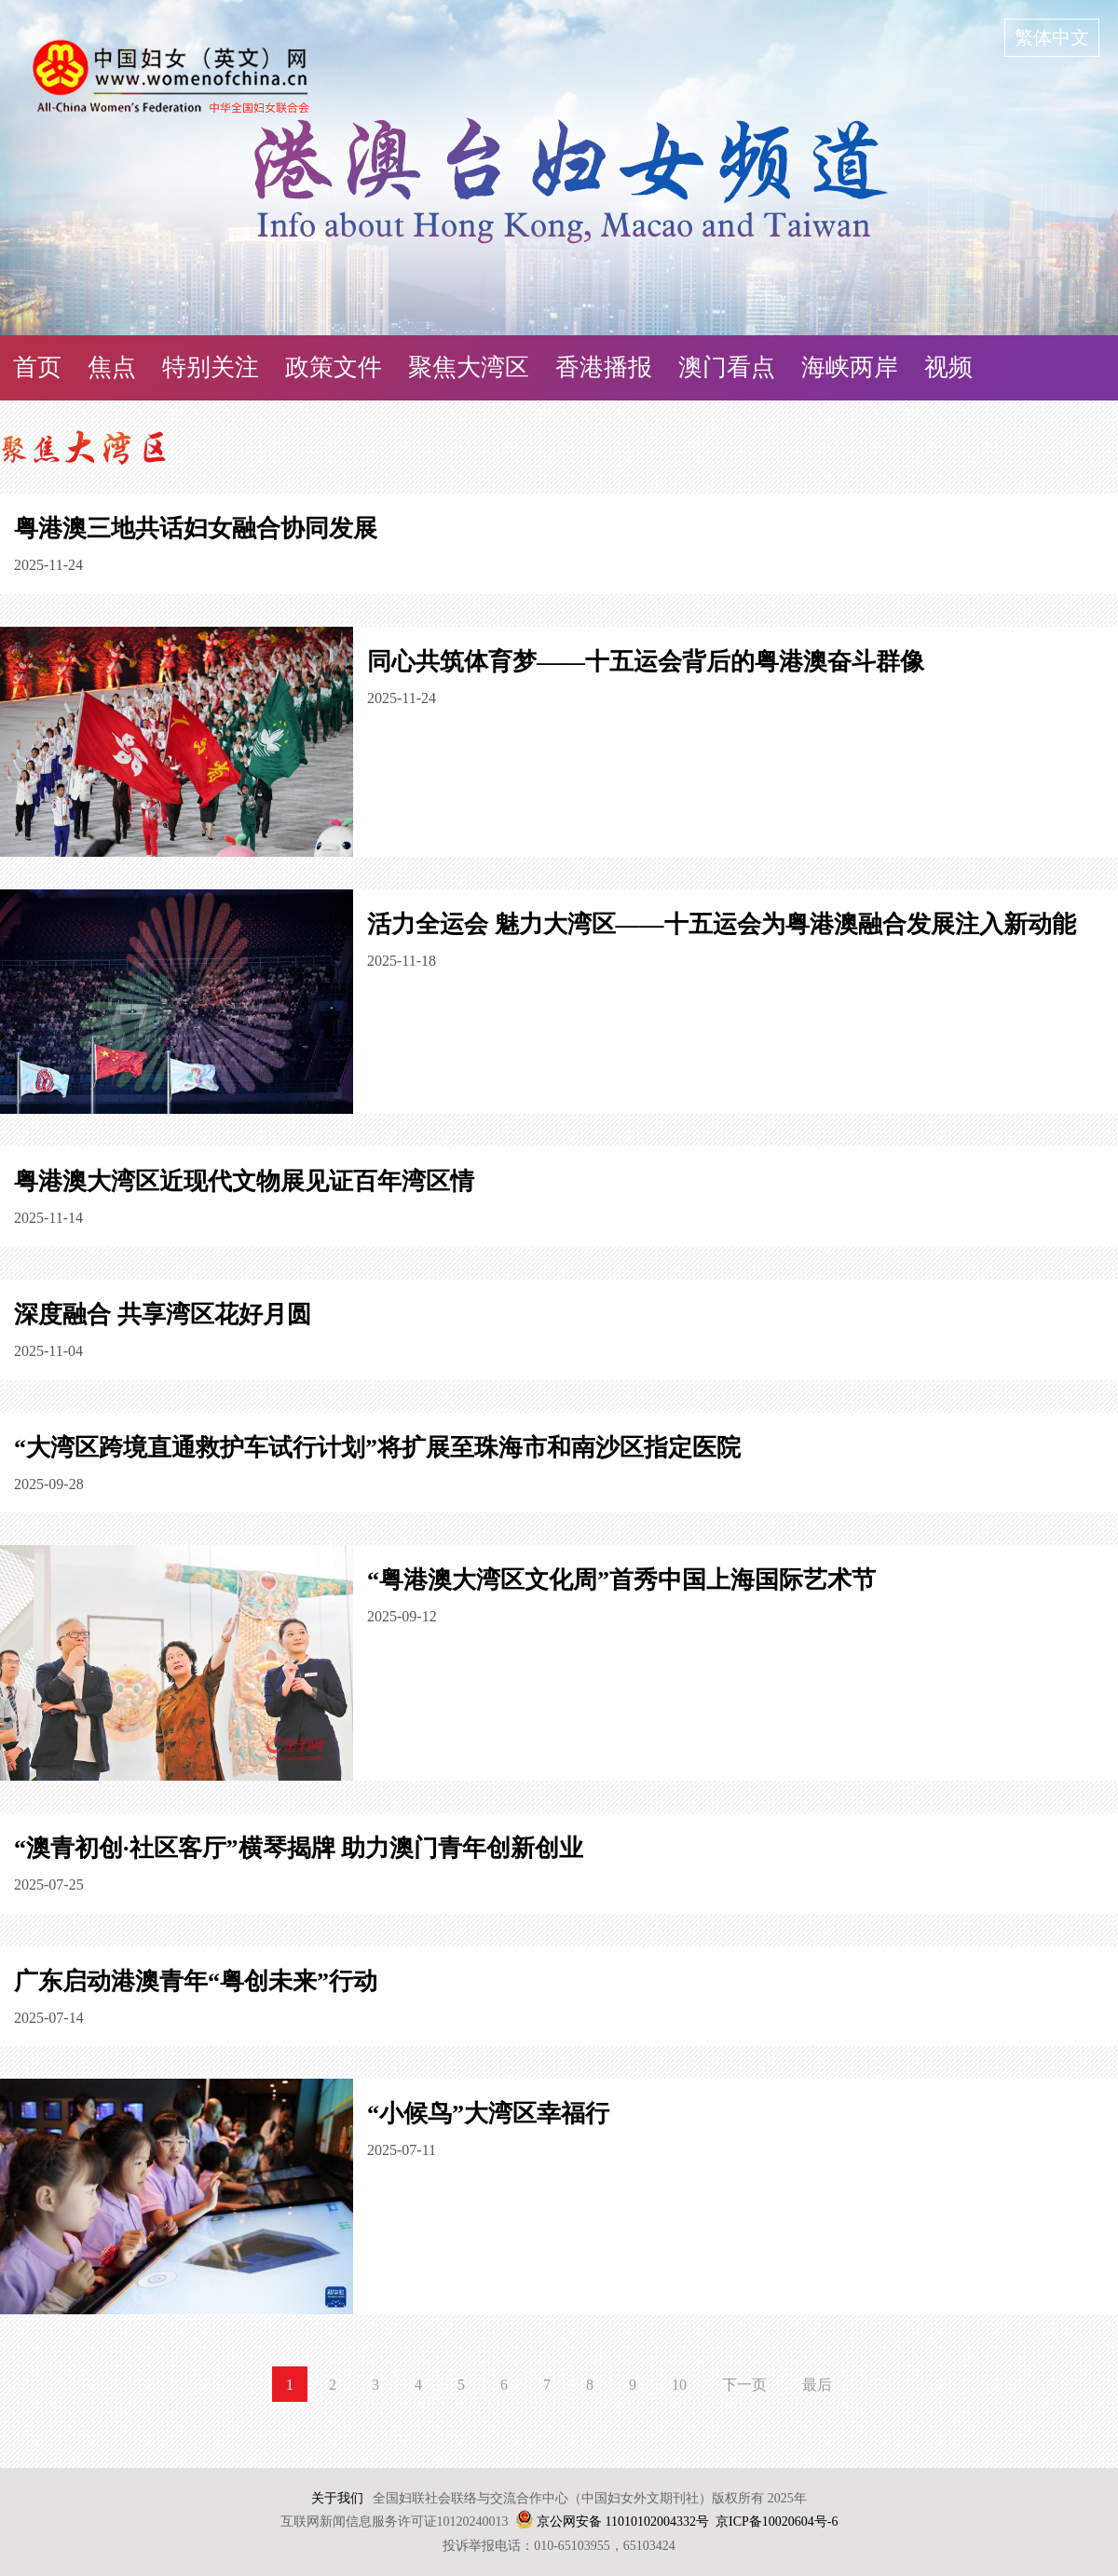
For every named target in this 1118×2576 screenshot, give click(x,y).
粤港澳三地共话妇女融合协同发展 (195, 528)
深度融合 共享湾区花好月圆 (162, 1314)
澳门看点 (726, 367)
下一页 (744, 2385)
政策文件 (333, 367)
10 (679, 2385)
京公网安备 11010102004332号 (623, 2522)
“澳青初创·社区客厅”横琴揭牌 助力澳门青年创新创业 (298, 1848)
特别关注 (210, 367)
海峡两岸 (849, 367)
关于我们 (337, 2498)
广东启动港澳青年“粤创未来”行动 (195, 1981)
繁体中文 (1052, 37)
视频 (948, 367)
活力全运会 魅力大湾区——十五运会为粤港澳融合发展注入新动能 (721, 924)
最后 (817, 2385)
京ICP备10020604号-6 (777, 2522)
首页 (37, 367)
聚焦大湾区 (468, 367)
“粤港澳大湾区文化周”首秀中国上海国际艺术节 (621, 1579)
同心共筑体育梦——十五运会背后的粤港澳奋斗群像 (645, 661)
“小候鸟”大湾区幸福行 (488, 2113)
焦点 (112, 367)
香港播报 (603, 367)
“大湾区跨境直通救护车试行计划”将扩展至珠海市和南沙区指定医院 (377, 1447)
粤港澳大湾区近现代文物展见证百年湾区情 (244, 1181)
